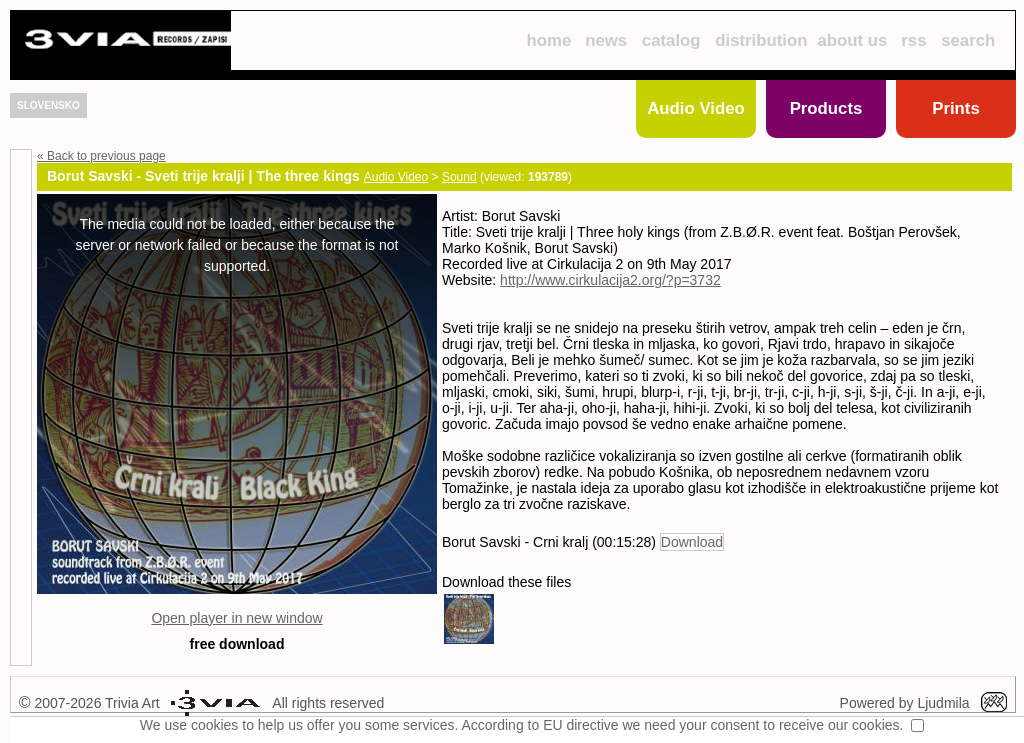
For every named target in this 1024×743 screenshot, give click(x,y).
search (968, 40)
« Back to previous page (101, 156)
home (548, 40)
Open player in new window (236, 618)
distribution (761, 40)
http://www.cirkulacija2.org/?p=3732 (610, 280)
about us (853, 40)
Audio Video (696, 108)
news (606, 40)
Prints (956, 108)
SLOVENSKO (48, 105)
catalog (671, 40)
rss (913, 40)
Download (692, 542)
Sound (459, 177)
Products (826, 108)
